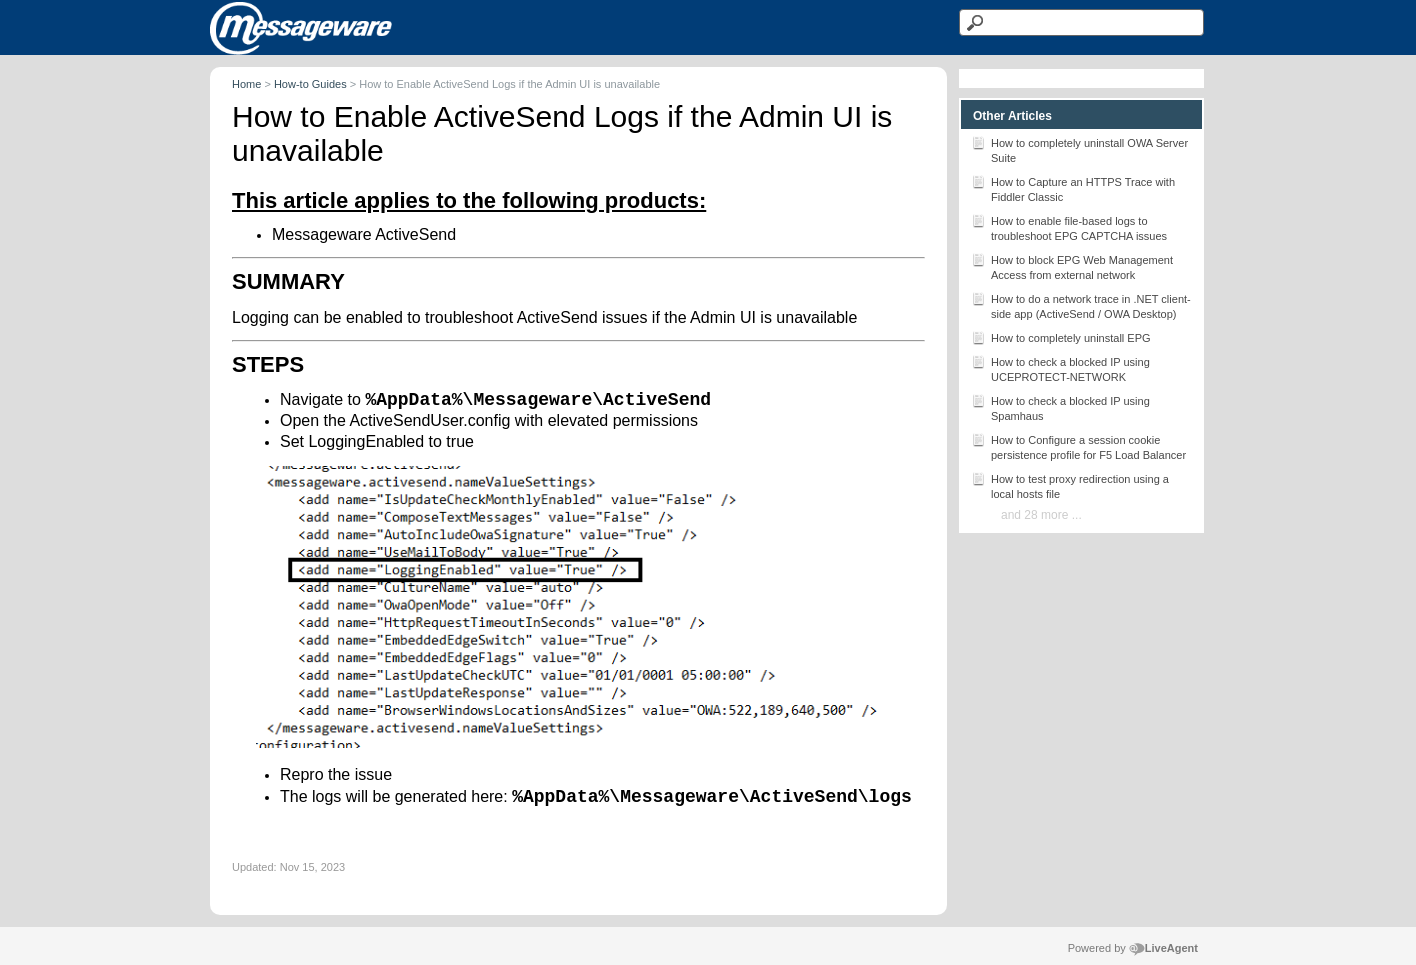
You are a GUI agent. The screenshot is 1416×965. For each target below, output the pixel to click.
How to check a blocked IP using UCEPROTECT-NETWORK (1060, 368)
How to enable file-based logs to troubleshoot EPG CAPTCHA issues (1069, 227)
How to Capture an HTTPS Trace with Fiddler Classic (1073, 188)
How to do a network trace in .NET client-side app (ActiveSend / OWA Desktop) (1081, 305)
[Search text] (1081, 22)
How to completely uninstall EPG (1061, 337)
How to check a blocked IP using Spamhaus (1060, 407)
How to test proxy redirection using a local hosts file (1070, 485)
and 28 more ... (1041, 515)
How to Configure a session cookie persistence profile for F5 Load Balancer (1078, 446)
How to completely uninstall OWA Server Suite (1079, 149)
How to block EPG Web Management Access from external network (1072, 266)
